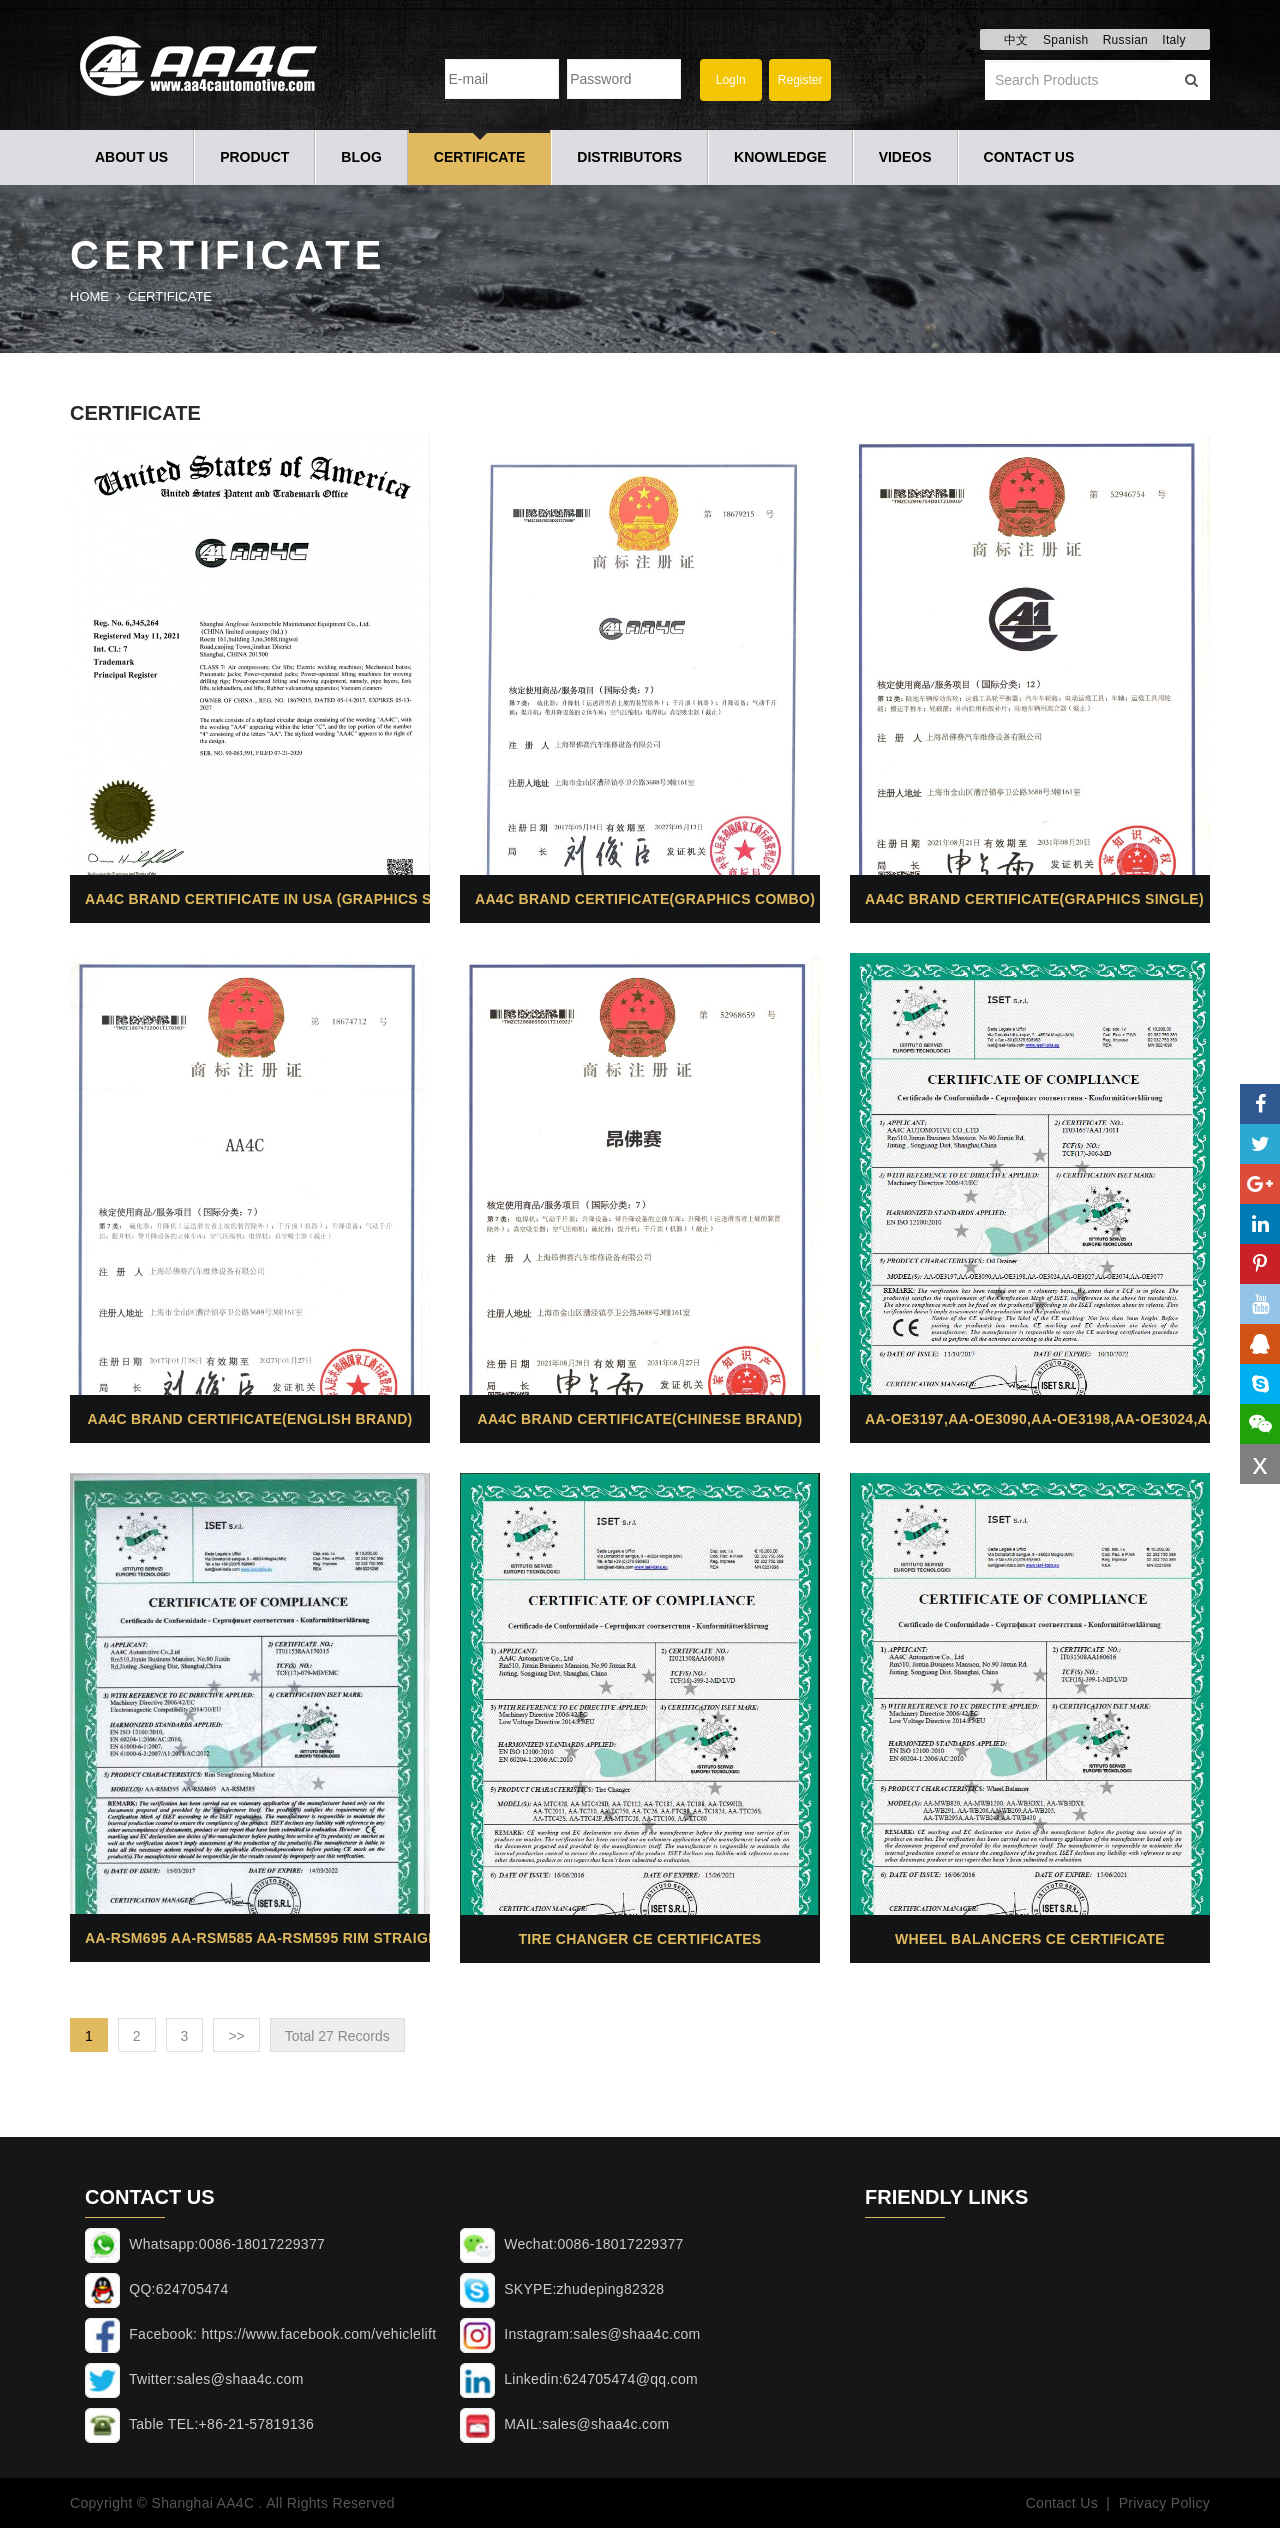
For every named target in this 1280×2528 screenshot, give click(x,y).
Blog (361, 157)
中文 (1016, 40)
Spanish (1065, 40)
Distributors (629, 157)
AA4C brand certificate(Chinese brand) (639, 1419)
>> (236, 2036)
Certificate (480, 157)
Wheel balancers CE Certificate (1030, 1939)
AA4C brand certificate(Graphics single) (1034, 899)
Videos (905, 157)
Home (89, 296)
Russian (1125, 40)
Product (254, 157)
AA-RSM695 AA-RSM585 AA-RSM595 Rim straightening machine (325, 1938)
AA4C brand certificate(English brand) (249, 1419)
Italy (1174, 40)
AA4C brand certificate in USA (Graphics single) (283, 899)
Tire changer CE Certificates (639, 1939)
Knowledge (780, 157)
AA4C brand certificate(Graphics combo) (645, 899)
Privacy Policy (1164, 2503)
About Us (131, 157)
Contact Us (1029, 157)
